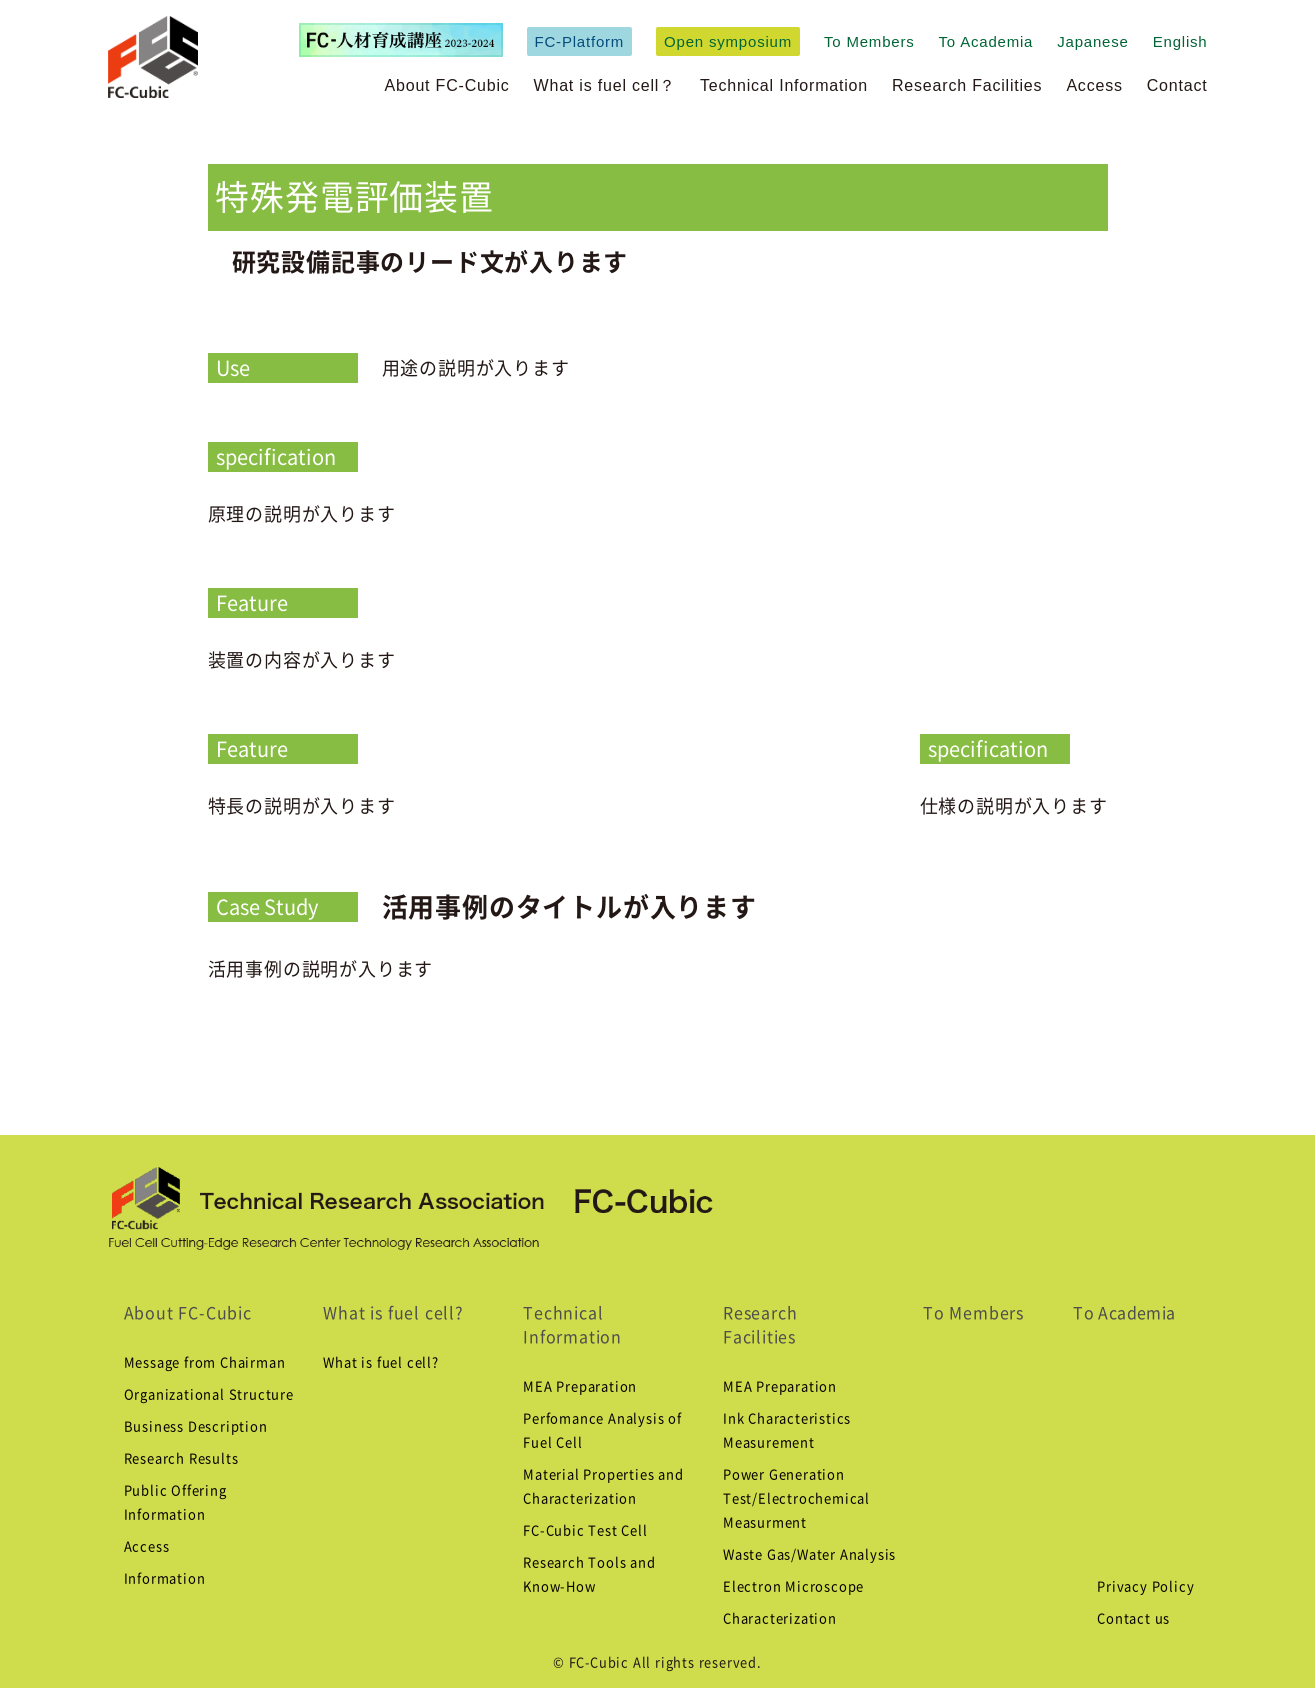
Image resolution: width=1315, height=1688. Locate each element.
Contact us (1133, 1618)
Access (1094, 85)
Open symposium (728, 41)
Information (165, 1578)
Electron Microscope (793, 1586)
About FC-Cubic (447, 85)
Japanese (1092, 41)
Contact (1177, 85)
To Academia (986, 41)
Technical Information (784, 85)
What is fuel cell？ (605, 85)
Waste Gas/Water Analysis (809, 1554)
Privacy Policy (1145, 1586)
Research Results (181, 1458)
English (1180, 41)
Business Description (196, 1426)
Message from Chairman (205, 1362)
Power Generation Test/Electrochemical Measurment (796, 1498)
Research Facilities (967, 85)
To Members (869, 41)
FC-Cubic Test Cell (585, 1530)
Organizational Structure (209, 1394)
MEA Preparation (580, 1386)
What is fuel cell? (393, 1313)
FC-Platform (580, 41)
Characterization (780, 1618)
